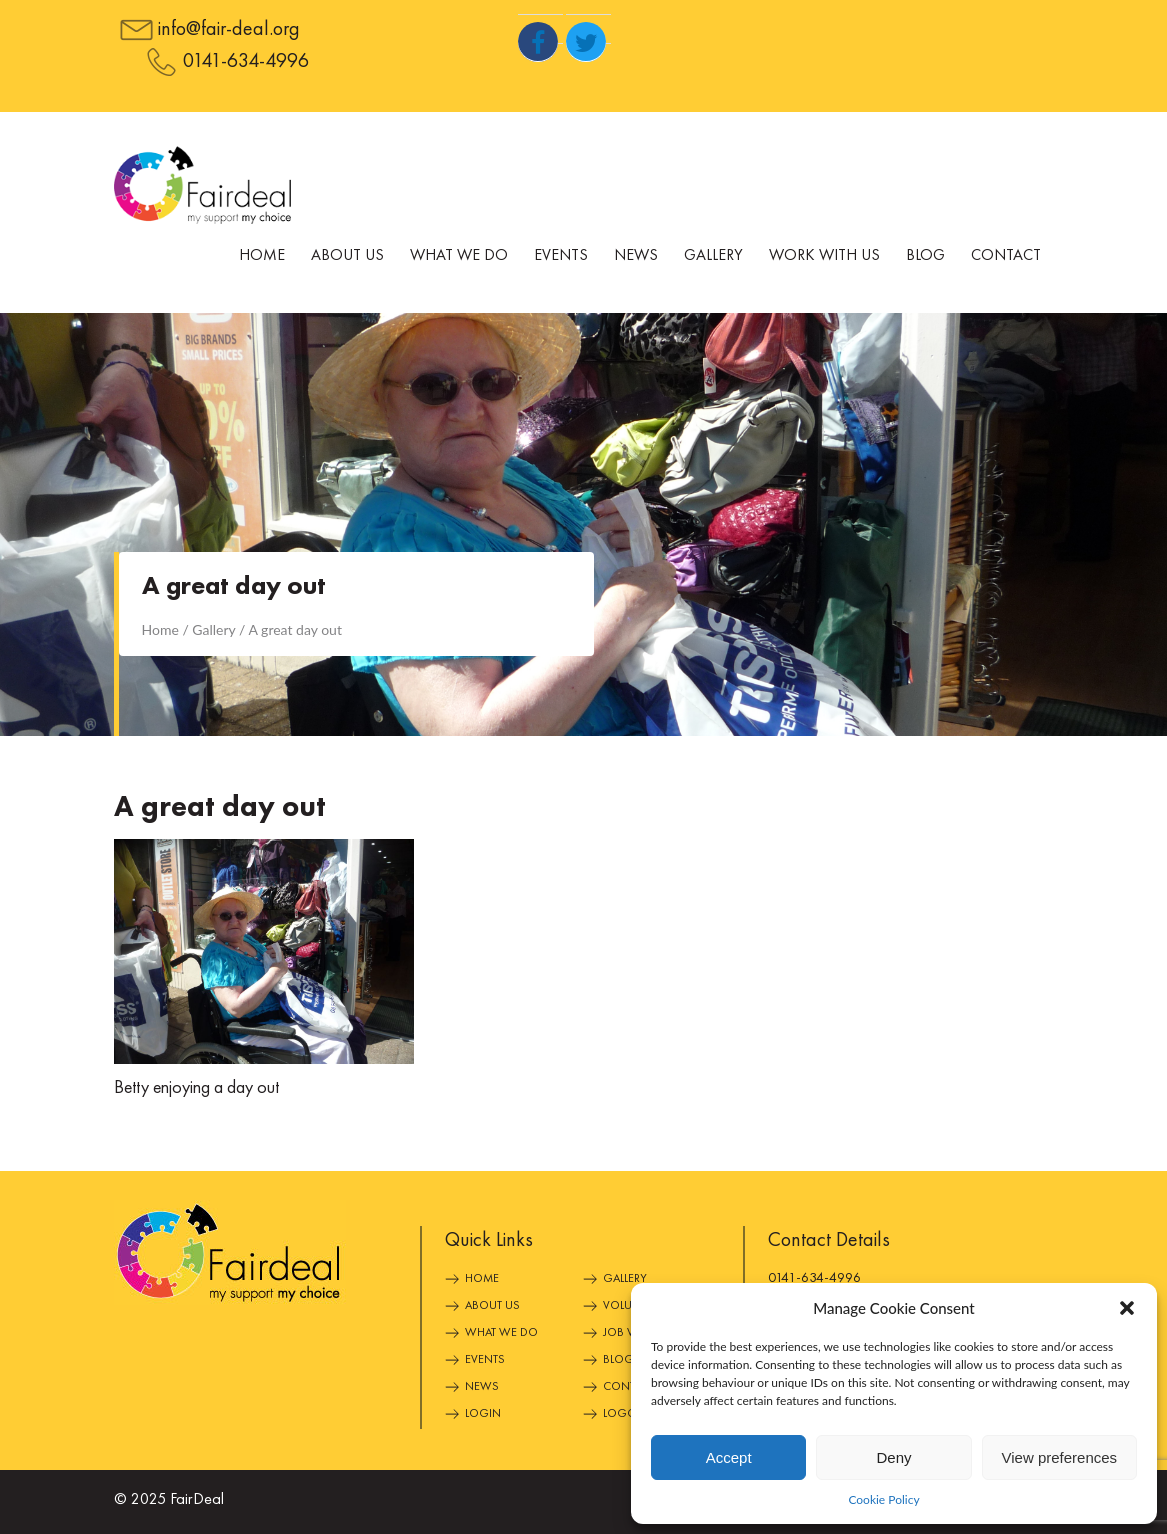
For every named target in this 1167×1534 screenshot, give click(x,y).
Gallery (713, 256)
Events (561, 256)
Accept (729, 1457)
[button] (1127, 1308)
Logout (626, 1414)
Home (262, 256)
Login (483, 1414)
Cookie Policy (883, 1499)
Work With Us (824, 256)
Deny (893, 1457)
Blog (925, 256)
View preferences (1060, 1457)
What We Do (459, 256)
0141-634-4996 (246, 62)
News (636, 256)
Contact (1006, 256)
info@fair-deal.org (229, 30)
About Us (347, 256)
